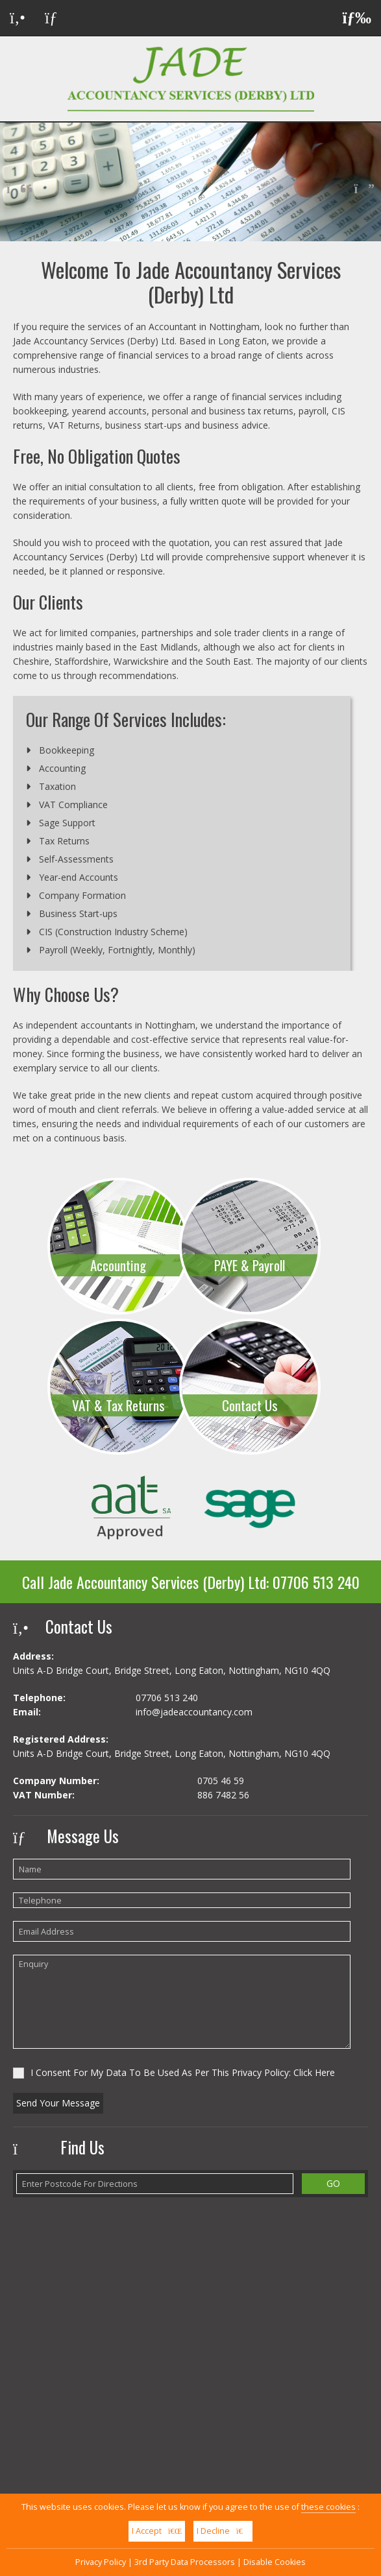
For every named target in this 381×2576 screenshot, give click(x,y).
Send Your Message (58, 2103)
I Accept (157, 2530)
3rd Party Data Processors (184, 2562)
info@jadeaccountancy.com (194, 1712)
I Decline (223, 2530)
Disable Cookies (274, 2562)
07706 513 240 (316, 1581)
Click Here (314, 2072)
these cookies (328, 2506)
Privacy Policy (100, 2562)
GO (333, 2183)
